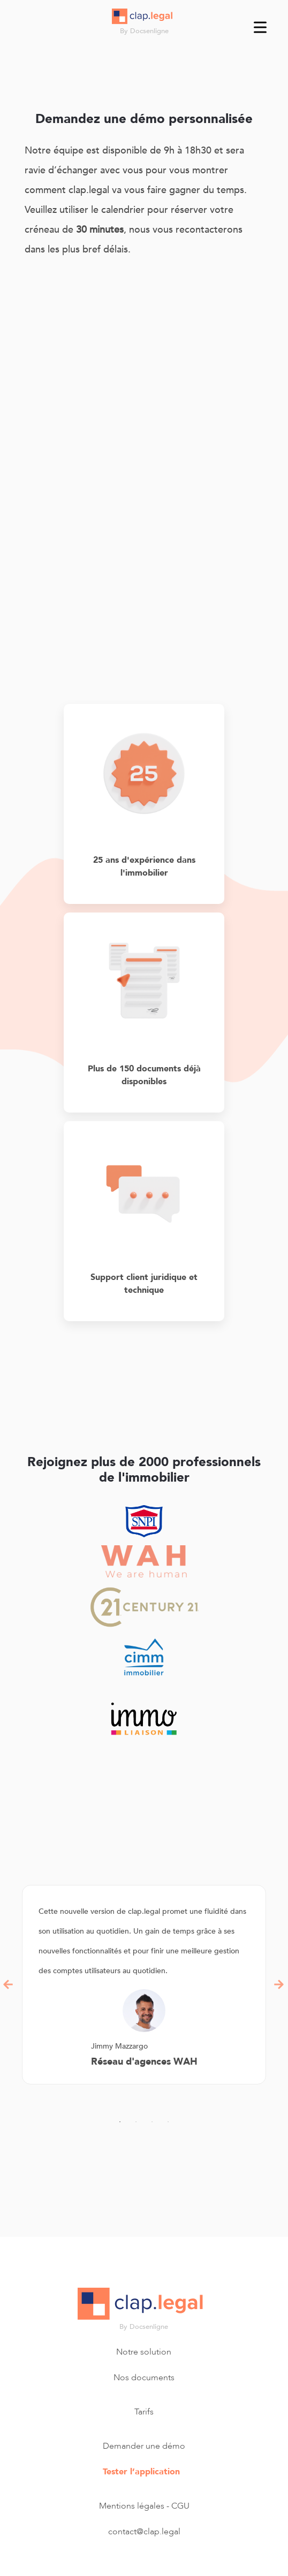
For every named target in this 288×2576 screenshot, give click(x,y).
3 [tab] (152, 2122)
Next (279, 1984)
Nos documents (144, 2377)
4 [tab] (168, 2122)
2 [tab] (136, 2122)
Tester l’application (141, 2472)
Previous (8, 1984)
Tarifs (144, 2412)
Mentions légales (131, 2506)
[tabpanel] (144, 1984)
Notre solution (143, 2352)
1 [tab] (120, 2122)
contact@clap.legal (144, 2531)
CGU (180, 2506)
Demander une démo (144, 2446)
